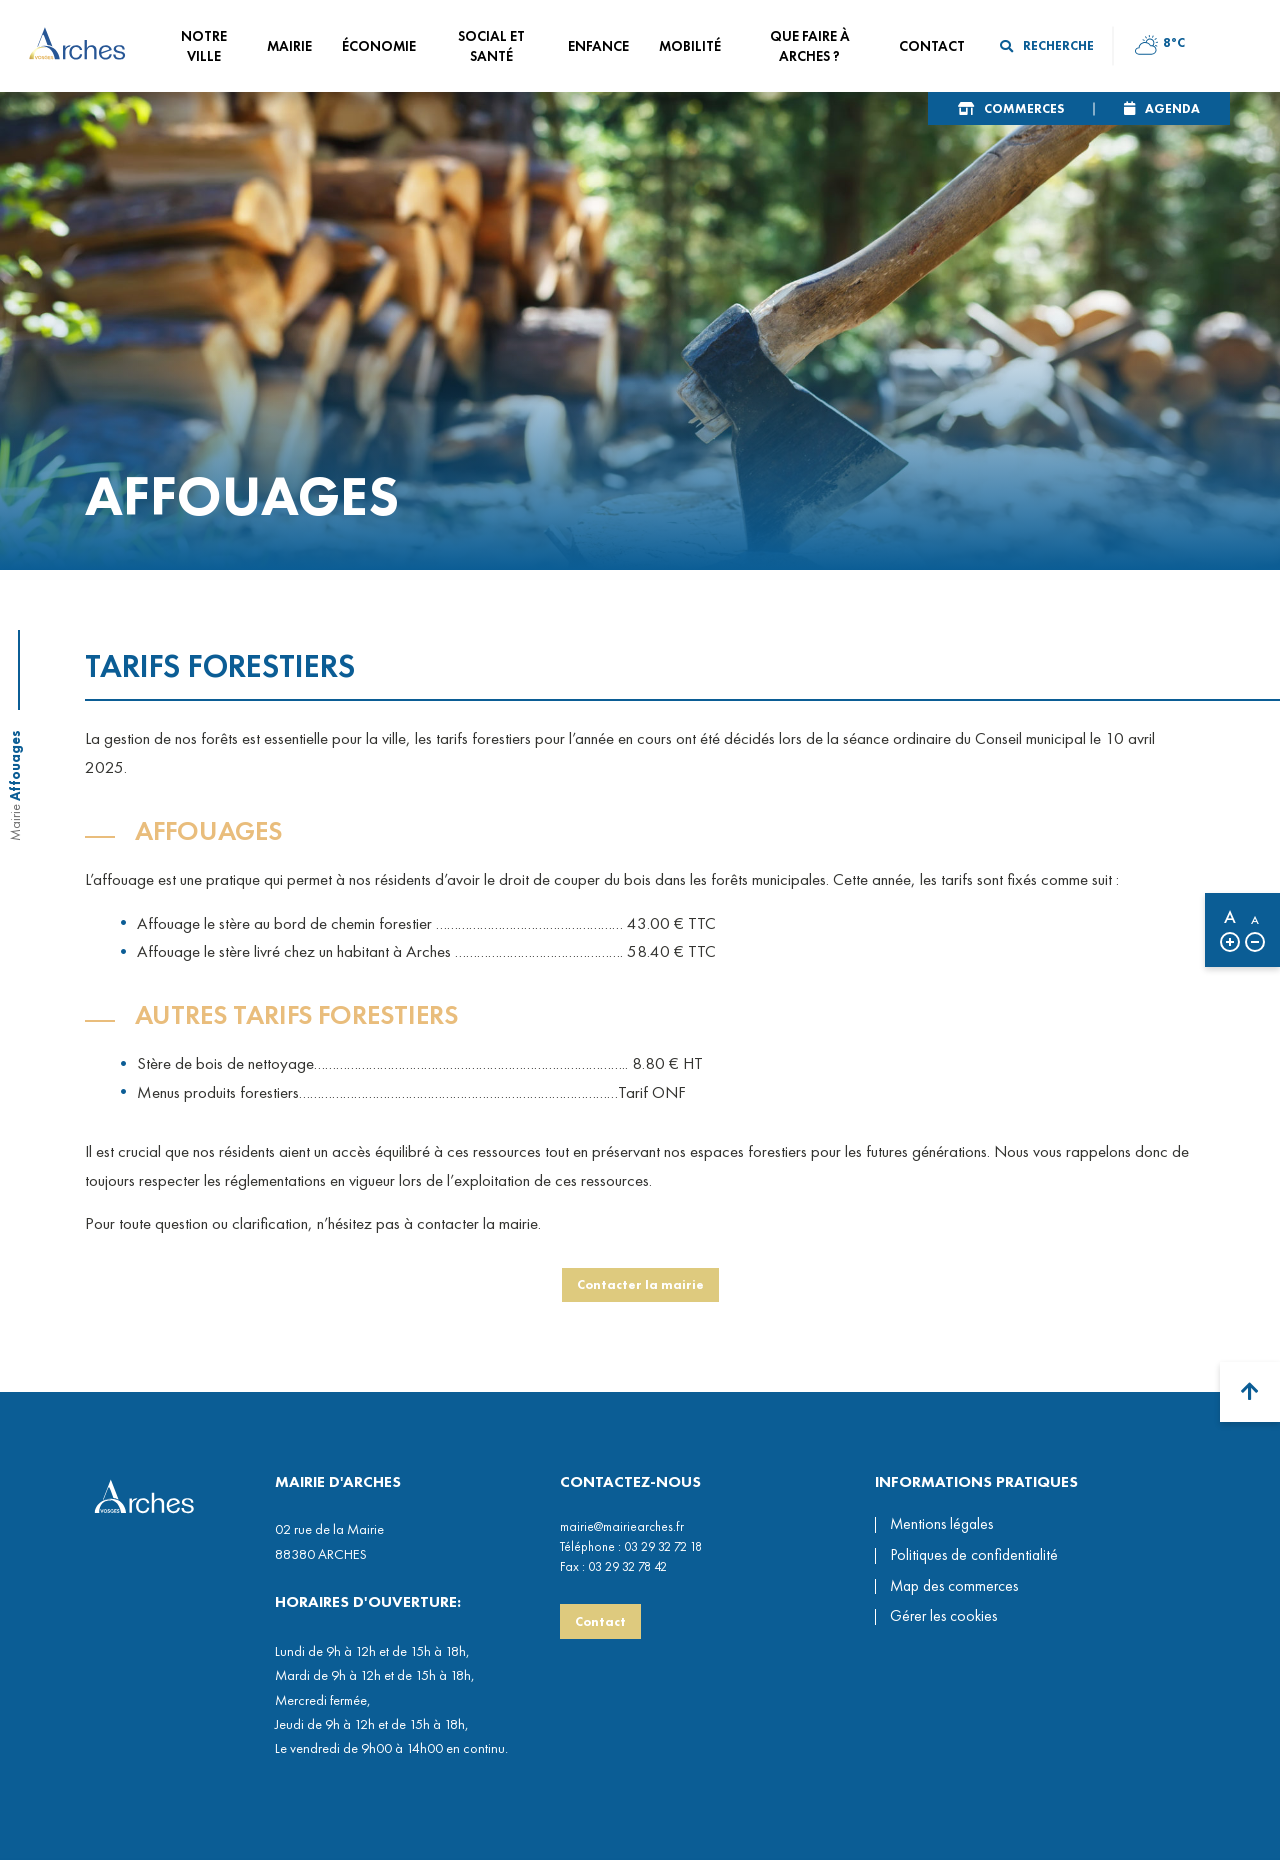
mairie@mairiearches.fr (622, 1526)
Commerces (1024, 108)
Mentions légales (941, 1524)
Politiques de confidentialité (974, 1555)
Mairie (15, 822)
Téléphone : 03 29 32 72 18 (631, 1546)
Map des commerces (954, 1586)
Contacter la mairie (640, 1291)
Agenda (1172, 108)
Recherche (1047, 45)
